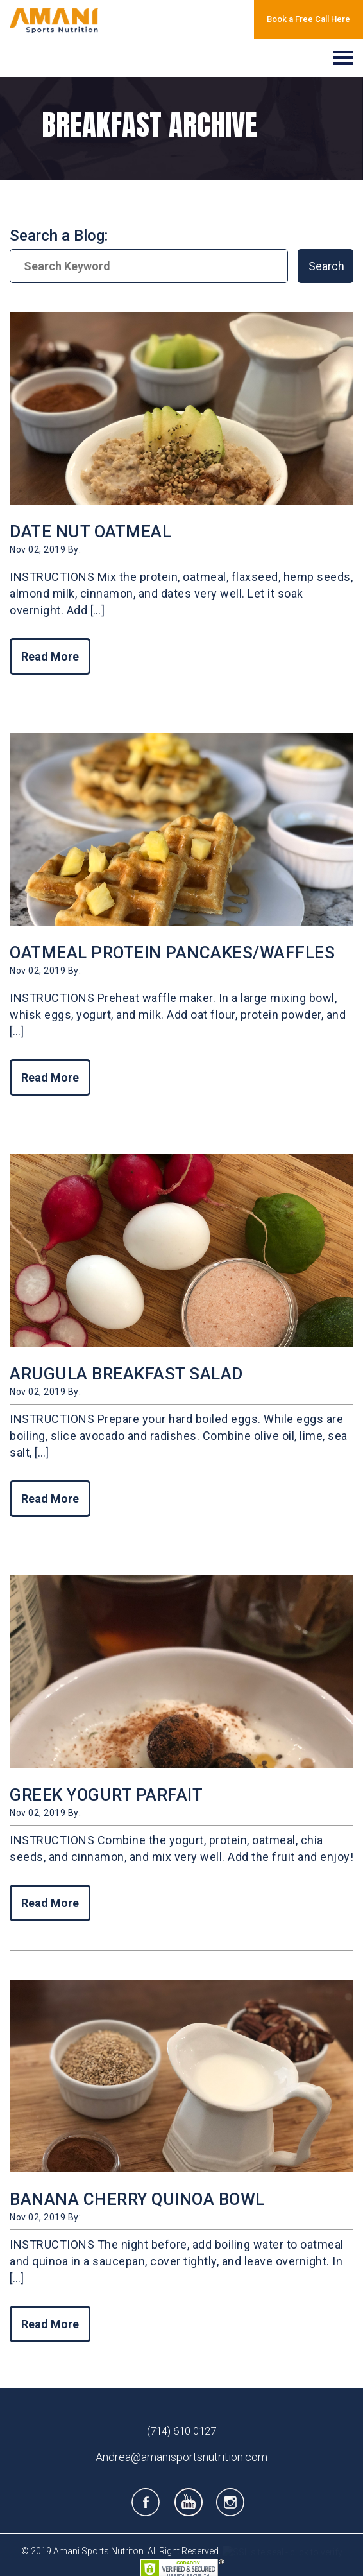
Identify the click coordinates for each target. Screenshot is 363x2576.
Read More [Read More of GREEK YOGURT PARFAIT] (50, 1903)
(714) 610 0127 (181, 2431)
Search (326, 266)
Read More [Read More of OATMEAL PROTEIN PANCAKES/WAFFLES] (50, 1077)
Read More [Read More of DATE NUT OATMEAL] (50, 656)
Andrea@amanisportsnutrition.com (181, 2457)
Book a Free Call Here (308, 19)
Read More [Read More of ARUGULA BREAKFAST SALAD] (50, 1498)
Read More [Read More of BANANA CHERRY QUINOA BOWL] (50, 2324)
